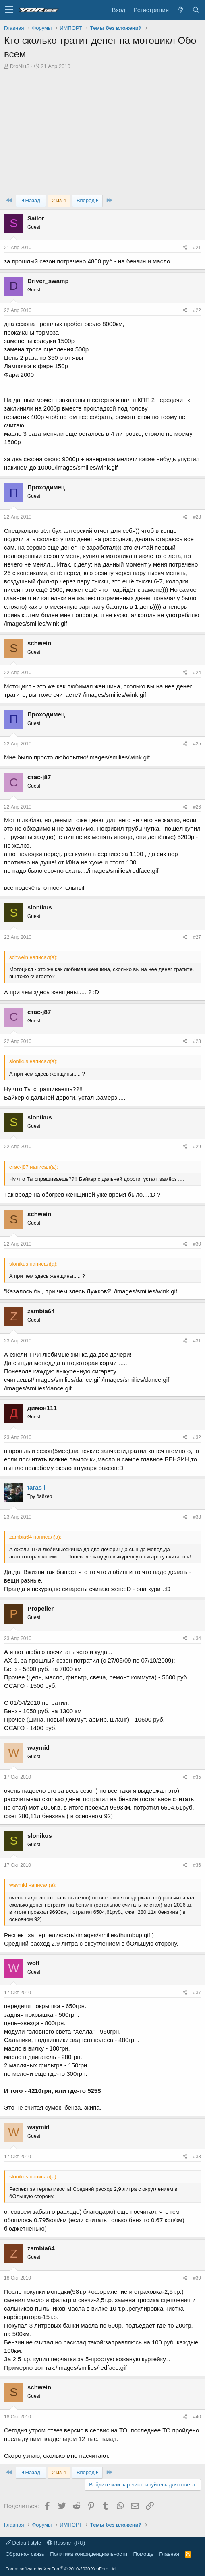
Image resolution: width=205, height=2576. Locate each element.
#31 (197, 1341)
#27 (197, 937)
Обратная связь (25, 2554)
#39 (197, 2278)
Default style (23, 2543)
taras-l (36, 1487)
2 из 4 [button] (59, 200)
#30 (197, 1244)
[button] (9, 10)
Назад (30, 200)
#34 (197, 1638)
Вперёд (87, 200)
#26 (197, 807)
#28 (197, 1041)
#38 (197, 2156)
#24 (197, 672)
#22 (197, 310)
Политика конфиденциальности (88, 2554)
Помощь (143, 2554)
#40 (197, 2417)
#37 (197, 1992)
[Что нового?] (180, 9)
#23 (197, 517)
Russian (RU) (66, 2543)
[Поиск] (195, 9)
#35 (197, 1777)
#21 (197, 247)
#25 (197, 744)
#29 (197, 1146)
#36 (197, 1865)
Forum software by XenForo (61, 2568)
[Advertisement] (102, 130)
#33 (197, 1517)
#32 (197, 1437)
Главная (169, 2554)
